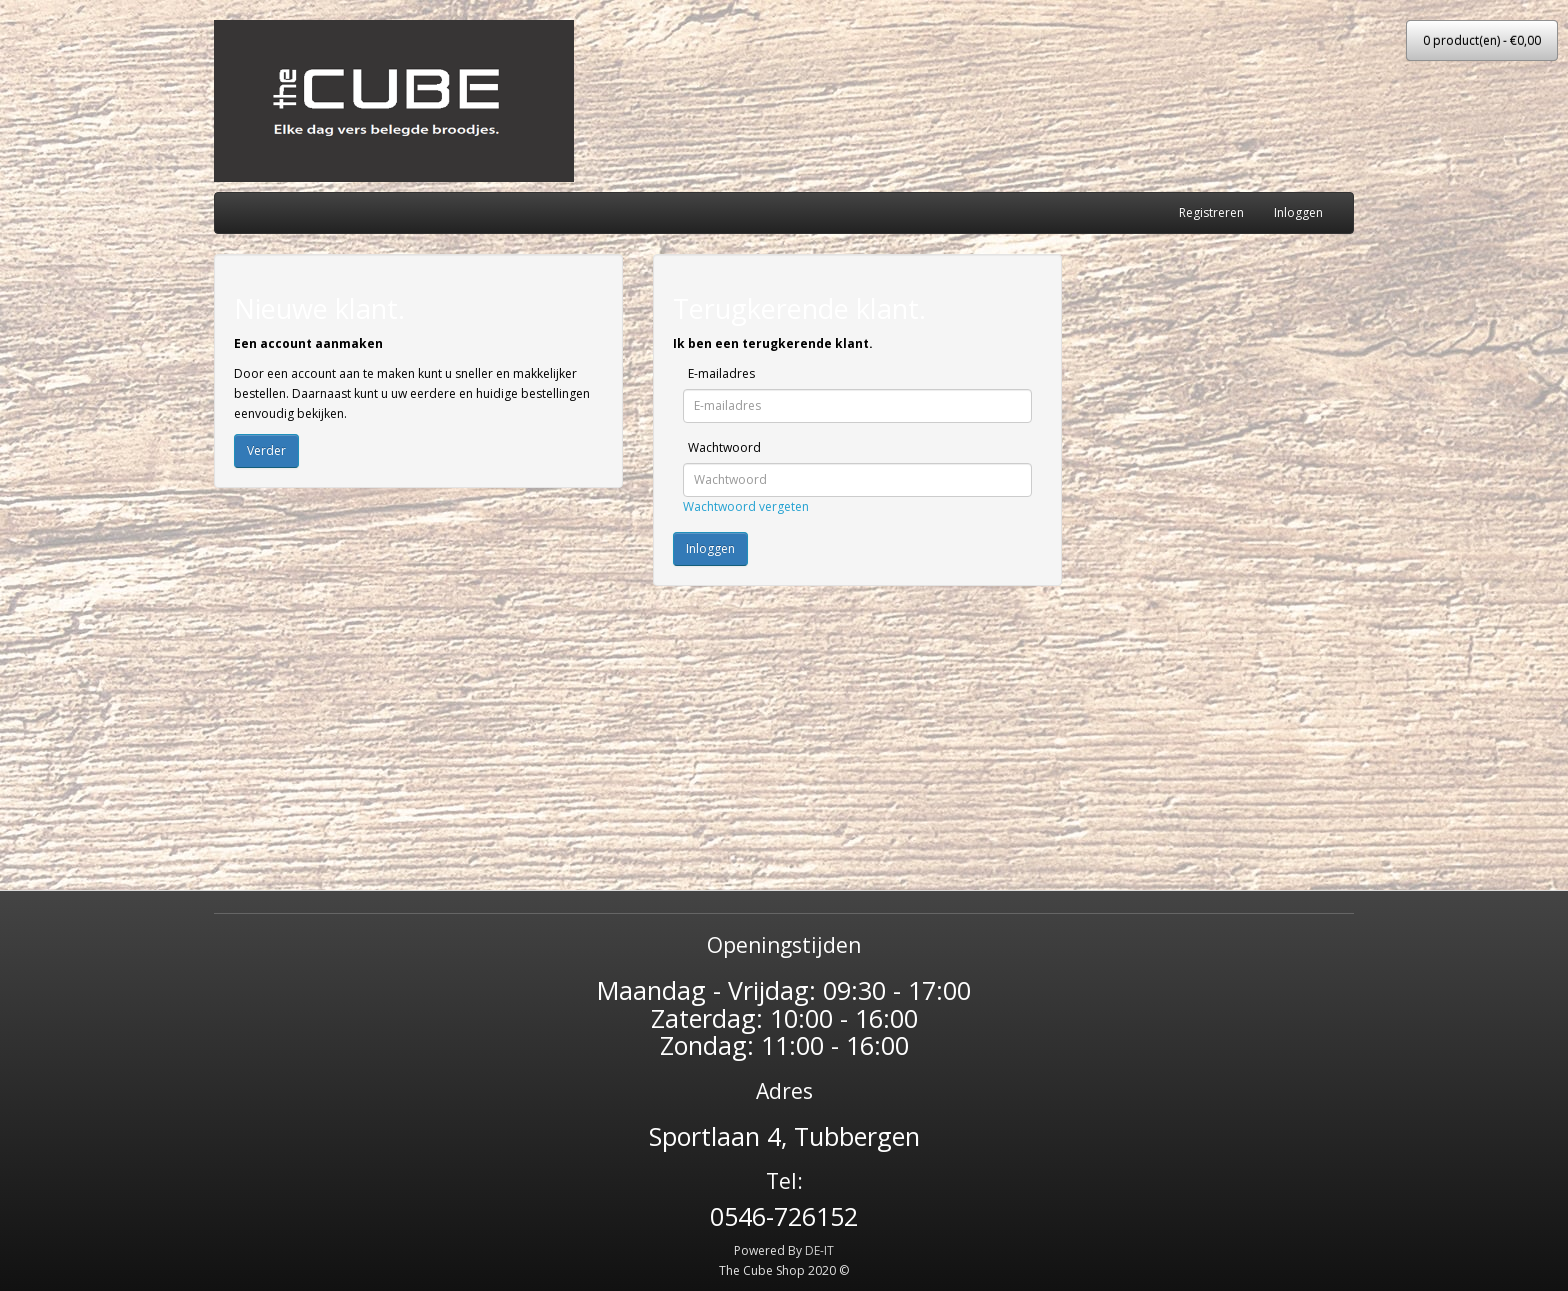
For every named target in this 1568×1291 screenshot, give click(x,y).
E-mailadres (721, 373)
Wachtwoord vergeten (746, 506)
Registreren (1211, 212)
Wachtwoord (724, 447)
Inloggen (1298, 212)
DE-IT (819, 1250)
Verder (266, 450)
